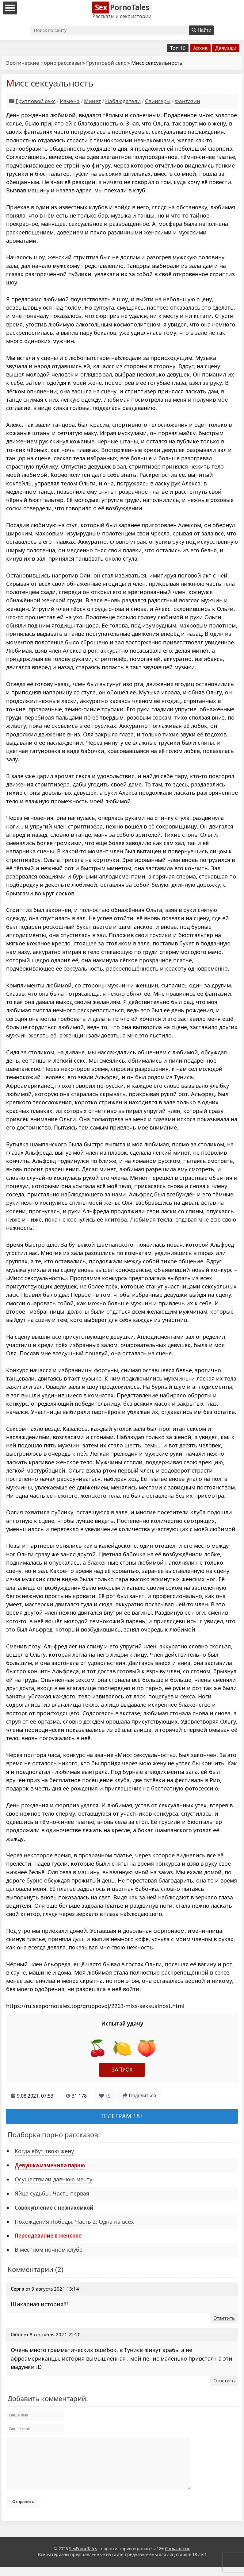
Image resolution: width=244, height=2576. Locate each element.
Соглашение (177, 2558)
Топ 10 (177, 48)
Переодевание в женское (48, 2235)
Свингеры (157, 101)
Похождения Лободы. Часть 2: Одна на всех (74, 2221)
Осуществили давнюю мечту (53, 2179)
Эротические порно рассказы (43, 62)
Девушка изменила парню (50, 2165)
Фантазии (187, 101)
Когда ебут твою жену (44, 2151)
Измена (70, 101)
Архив (200, 48)
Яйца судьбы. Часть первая (52, 2193)
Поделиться (139, 2095)
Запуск (122, 2070)
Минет (92, 101)
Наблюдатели (123, 101)
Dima (16, 2334)
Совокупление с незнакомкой (54, 2207)
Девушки (225, 48)
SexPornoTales (83, 2558)
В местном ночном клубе (48, 2249)
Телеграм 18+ (122, 2116)
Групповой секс (106, 62)
